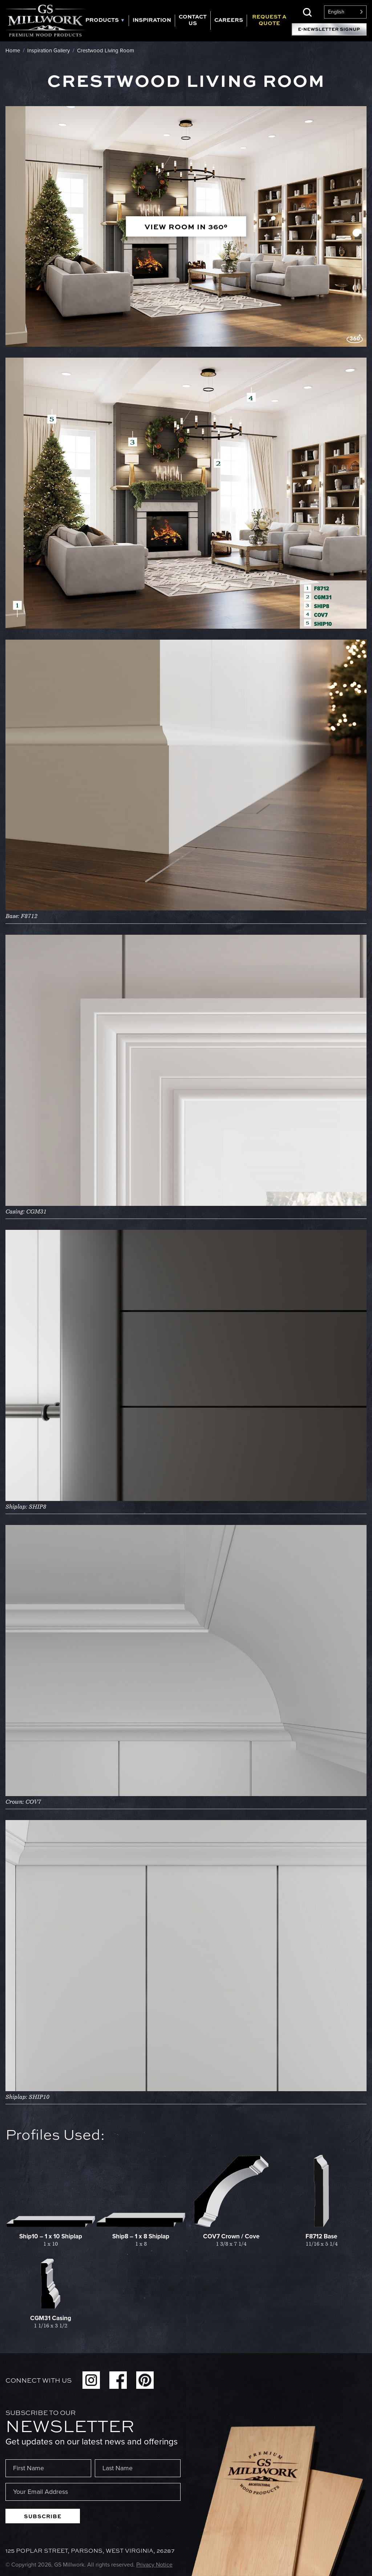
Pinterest (145, 2380)
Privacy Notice (154, 2564)
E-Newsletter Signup (329, 29)
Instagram (91, 2380)
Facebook (118, 2380)
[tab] (107, 20)
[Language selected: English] (345, 12)
